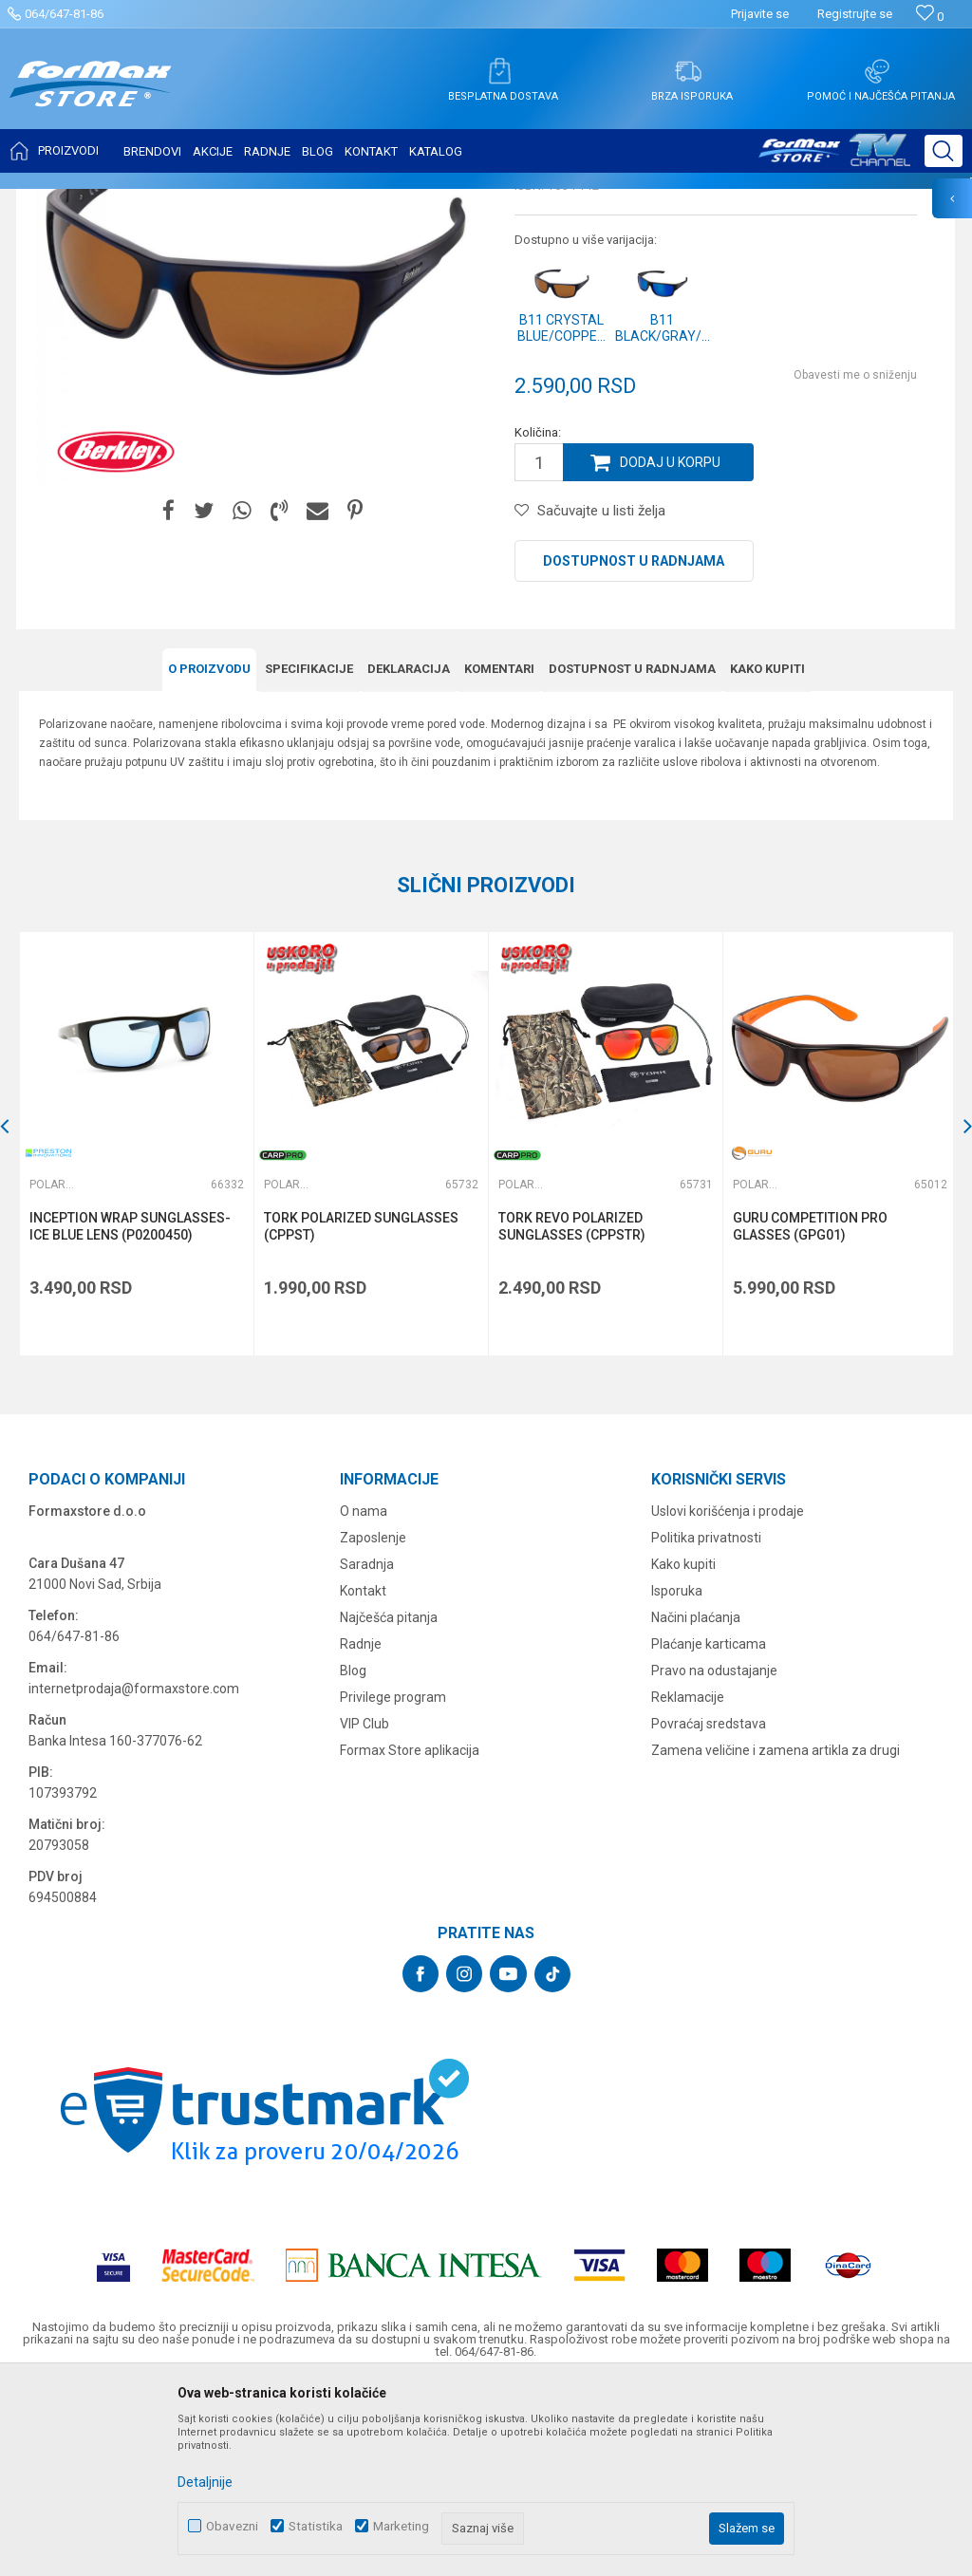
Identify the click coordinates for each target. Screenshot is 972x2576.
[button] (944, 151)
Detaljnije (205, 2482)
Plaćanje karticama (708, 1831)
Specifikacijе (309, 857)
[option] (135, 1332)
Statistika (316, 2526)
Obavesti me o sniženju (855, 563)
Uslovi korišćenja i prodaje (727, 1699)
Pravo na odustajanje (714, 1858)
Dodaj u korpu (670, 651)
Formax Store (53, 201)
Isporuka (676, 1778)
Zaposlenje (373, 1725)
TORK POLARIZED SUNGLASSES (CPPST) (360, 1414)
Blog (353, 1858)
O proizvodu (209, 857)
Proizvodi (127, 201)
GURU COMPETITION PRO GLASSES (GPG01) (807, 1414)
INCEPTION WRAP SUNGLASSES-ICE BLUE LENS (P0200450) (130, 1414)
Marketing (401, 2526)
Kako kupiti (767, 857)
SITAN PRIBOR (202, 201)
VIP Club (364, 1911)
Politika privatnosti (706, 1725)
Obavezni (232, 2526)
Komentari (499, 857)
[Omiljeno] (930, 16)
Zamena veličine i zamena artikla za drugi (775, 1938)
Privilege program (393, 1885)
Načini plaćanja (695, 1805)
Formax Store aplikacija (409, 1938)
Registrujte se (854, 14)
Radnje (361, 1831)
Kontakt (363, 1778)
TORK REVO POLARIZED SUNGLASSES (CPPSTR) (570, 1414)
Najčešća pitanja (389, 1805)
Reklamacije (687, 1885)
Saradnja (367, 1752)
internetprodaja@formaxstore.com (133, 1876)
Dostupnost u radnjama (633, 749)
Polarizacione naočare (313, 201)
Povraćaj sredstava (708, 1911)
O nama (363, 1699)
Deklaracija (408, 857)
